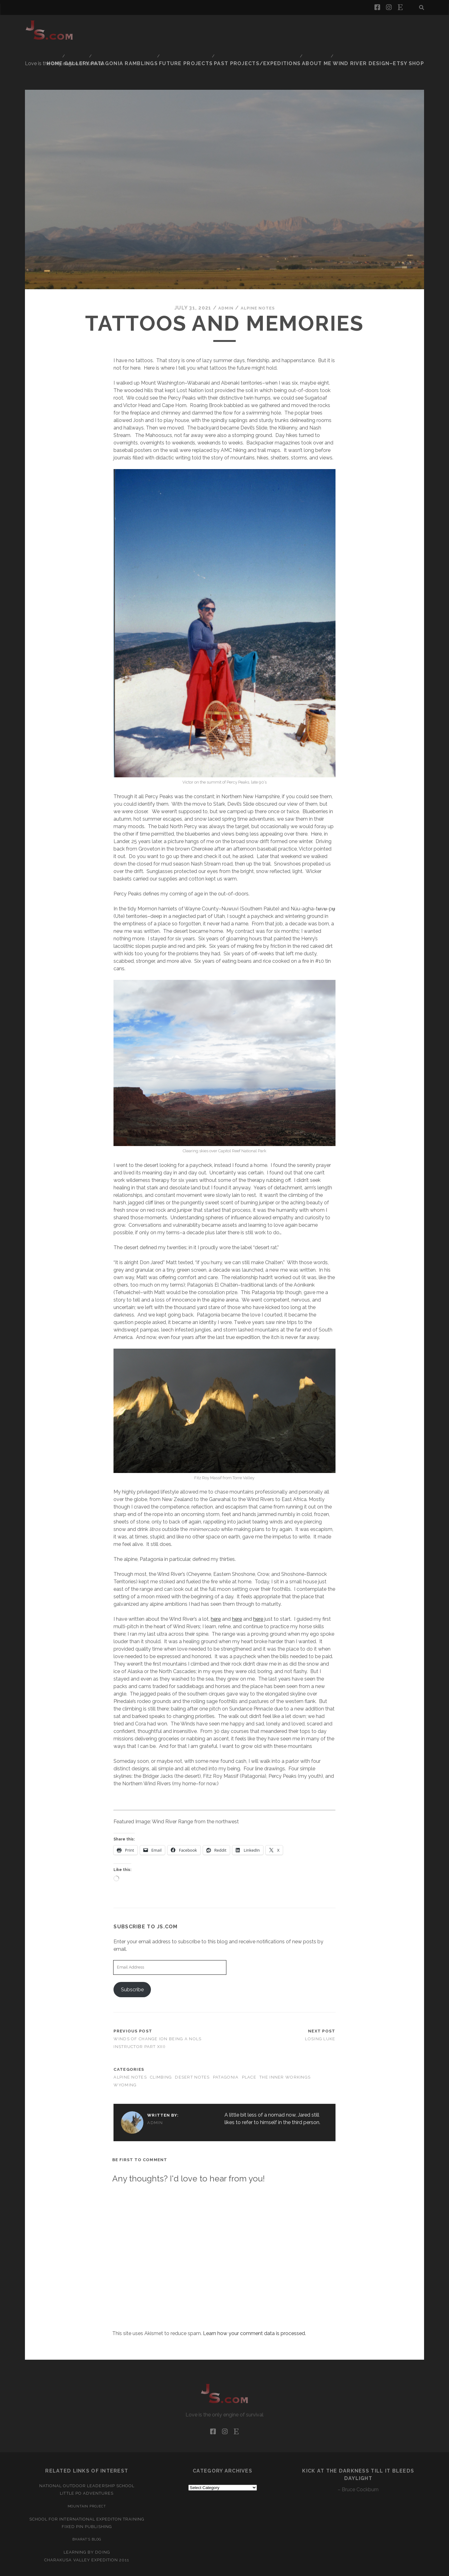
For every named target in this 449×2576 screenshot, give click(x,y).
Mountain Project (87, 2475)
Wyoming (125, 2053)
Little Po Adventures (86, 2462)
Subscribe (132, 1958)
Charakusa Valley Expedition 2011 (86, 2528)
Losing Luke (320, 2007)
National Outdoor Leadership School (86, 2454)
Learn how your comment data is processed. (254, 2302)
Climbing (161, 2046)
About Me (408, 26)
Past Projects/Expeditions (353, 26)
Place (249, 2046)
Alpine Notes (259, 277)
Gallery (184, 26)
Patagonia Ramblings (230, 26)
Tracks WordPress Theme (198, 2569)
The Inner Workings (285, 2046)
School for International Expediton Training (86, 2488)
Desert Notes (192, 2046)
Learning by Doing (87, 2521)
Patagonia (226, 2046)
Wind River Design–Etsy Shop (386, 34)
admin (222, 277)
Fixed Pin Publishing (87, 2495)
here (216, 1588)
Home (160, 26)
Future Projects (287, 26)
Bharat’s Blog (86, 2508)
